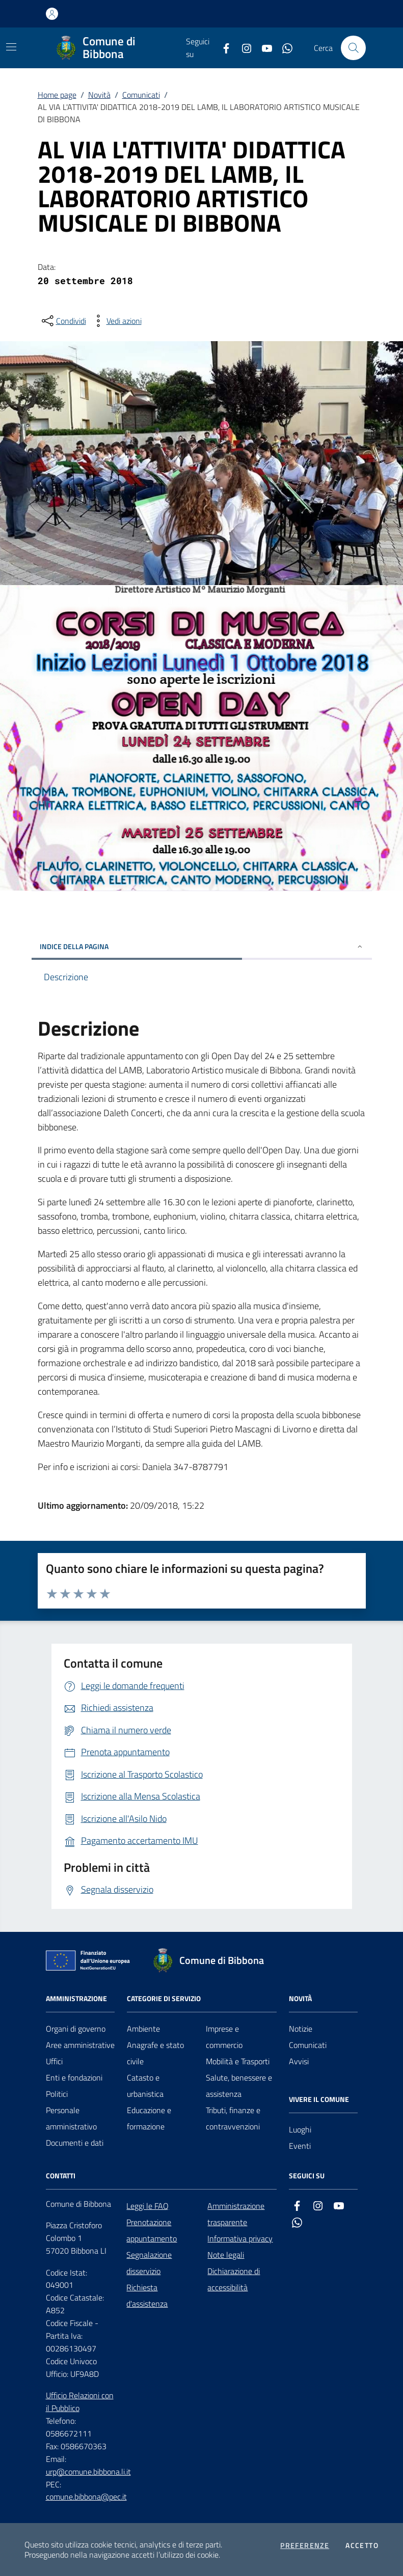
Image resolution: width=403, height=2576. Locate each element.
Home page (57, 95)
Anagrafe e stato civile (155, 2053)
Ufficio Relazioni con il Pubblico (80, 2401)
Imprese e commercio (224, 2037)
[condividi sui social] (63, 321)
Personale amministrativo (71, 2118)
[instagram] (242, 47)
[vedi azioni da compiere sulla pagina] (116, 321)
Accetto (362, 2545)
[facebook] (222, 47)
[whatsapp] (283, 47)
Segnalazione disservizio (149, 2263)
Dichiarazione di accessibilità (233, 2279)
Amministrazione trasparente (235, 2214)
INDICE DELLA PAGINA (202, 946)
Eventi (300, 2146)
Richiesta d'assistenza (147, 2295)
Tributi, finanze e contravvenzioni (233, 2118)
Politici (57, 2094)
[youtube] (263, 47)
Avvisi (299, 2061)
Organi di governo (75, 2029)
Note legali (225, 2255)
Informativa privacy (240, 2238)
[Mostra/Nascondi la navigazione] (11, 47)
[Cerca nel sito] (353, 48)
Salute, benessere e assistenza (239, 2085)
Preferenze (304, 2545)
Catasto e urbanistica (145, 2085)
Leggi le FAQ (147, 2206)
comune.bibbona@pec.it (86, 2496)
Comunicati (141, 95)
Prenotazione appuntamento (151, 2230)
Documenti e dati (74, 2143)
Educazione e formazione (149, 2118)
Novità (99, 95)
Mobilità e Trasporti (238, 2061)
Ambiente (143, 2029)
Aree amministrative (80, 2045)
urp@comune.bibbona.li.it (88, 2472)
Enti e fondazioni (74, 2077)
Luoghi (300, 2129)
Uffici (54, 2061)
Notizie (300, 2029)
